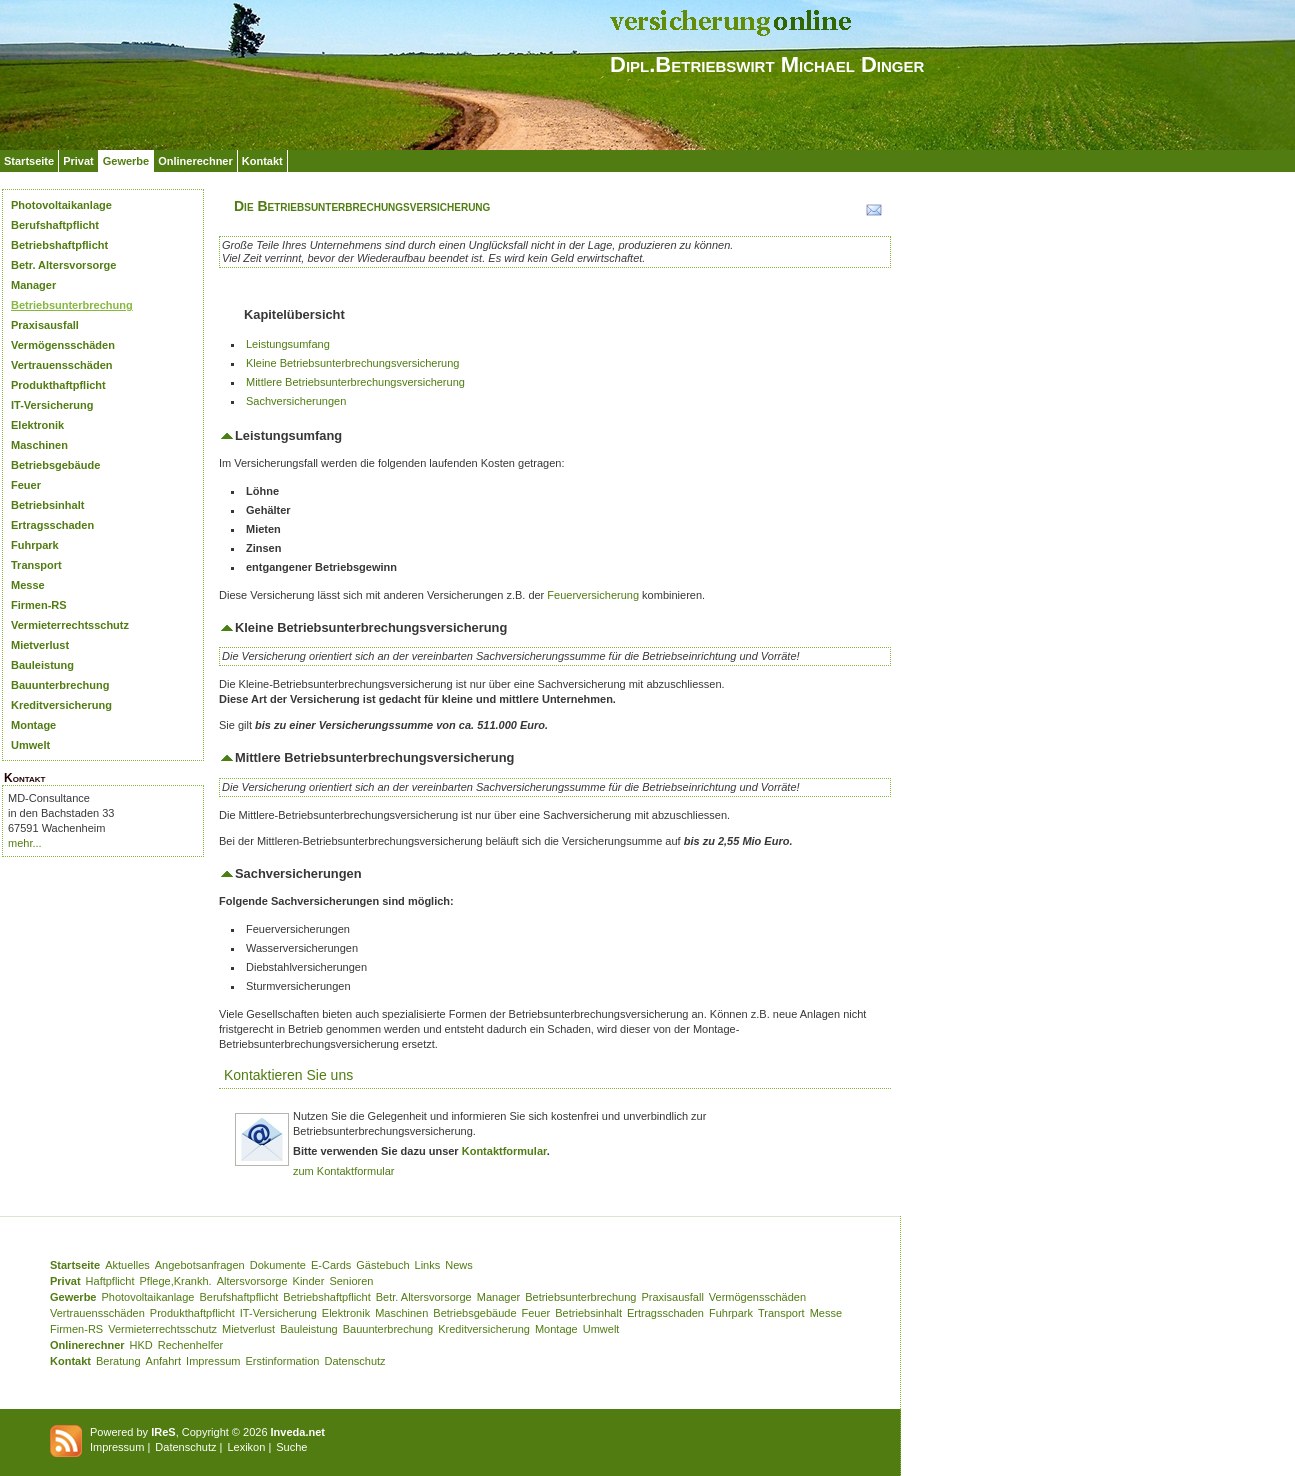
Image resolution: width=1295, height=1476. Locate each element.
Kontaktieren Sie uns (288, 1075)
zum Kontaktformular (343, 1171)
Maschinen (39, 445)
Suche (291, 1447)
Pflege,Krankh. (176, 1281)
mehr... (25, 843)
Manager (33, 285)
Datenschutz (354, 1361)
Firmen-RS (39, 605)
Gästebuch (382, 1265)
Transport (36, 565)
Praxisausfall (45, 325)
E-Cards (331, 1265)
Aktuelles (127, 1265)
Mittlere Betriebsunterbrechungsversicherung (355, 382)
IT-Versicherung (52, 405)
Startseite (29, 161)
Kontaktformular (504, 1151)
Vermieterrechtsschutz (70, 625)
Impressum (213, 1361)
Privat (78, 161)
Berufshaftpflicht (55, 225)
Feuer (26, 485)
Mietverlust (40, 645)
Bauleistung (42, 665)
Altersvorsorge (252, 1281)
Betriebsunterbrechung (72, 305)
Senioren (351, 1281)
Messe (28, 585)
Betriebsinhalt (47, 505)
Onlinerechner (195, 161)
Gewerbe (126, 161)
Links (428, 1265)
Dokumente (278, 1265)
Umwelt (30, 745)
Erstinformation (282, 1361)
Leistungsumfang (288, 344)
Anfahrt (163, 1361)
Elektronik (37, 425)
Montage (33, 725)
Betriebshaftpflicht (59, 245)
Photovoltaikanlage (61, 205)
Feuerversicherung (593, 595)
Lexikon (246, 1447)
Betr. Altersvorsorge (63, 265)
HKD (141, 1345)
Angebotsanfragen (200, 1265)
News (459, 1265)
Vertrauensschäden (62, 365)
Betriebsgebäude (55, 465)
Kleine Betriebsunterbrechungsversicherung (352, 363)
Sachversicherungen (296, 401)
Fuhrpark (35, 545)
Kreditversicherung (61, 705)
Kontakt (262, 161)
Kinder (309, 1281)
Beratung (118, 1361)
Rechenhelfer (190, 1345)
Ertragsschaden (52, 525)
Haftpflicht (110, 1281)
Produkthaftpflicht (58, 385)
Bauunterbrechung (60, 685)
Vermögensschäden (63, 345)
